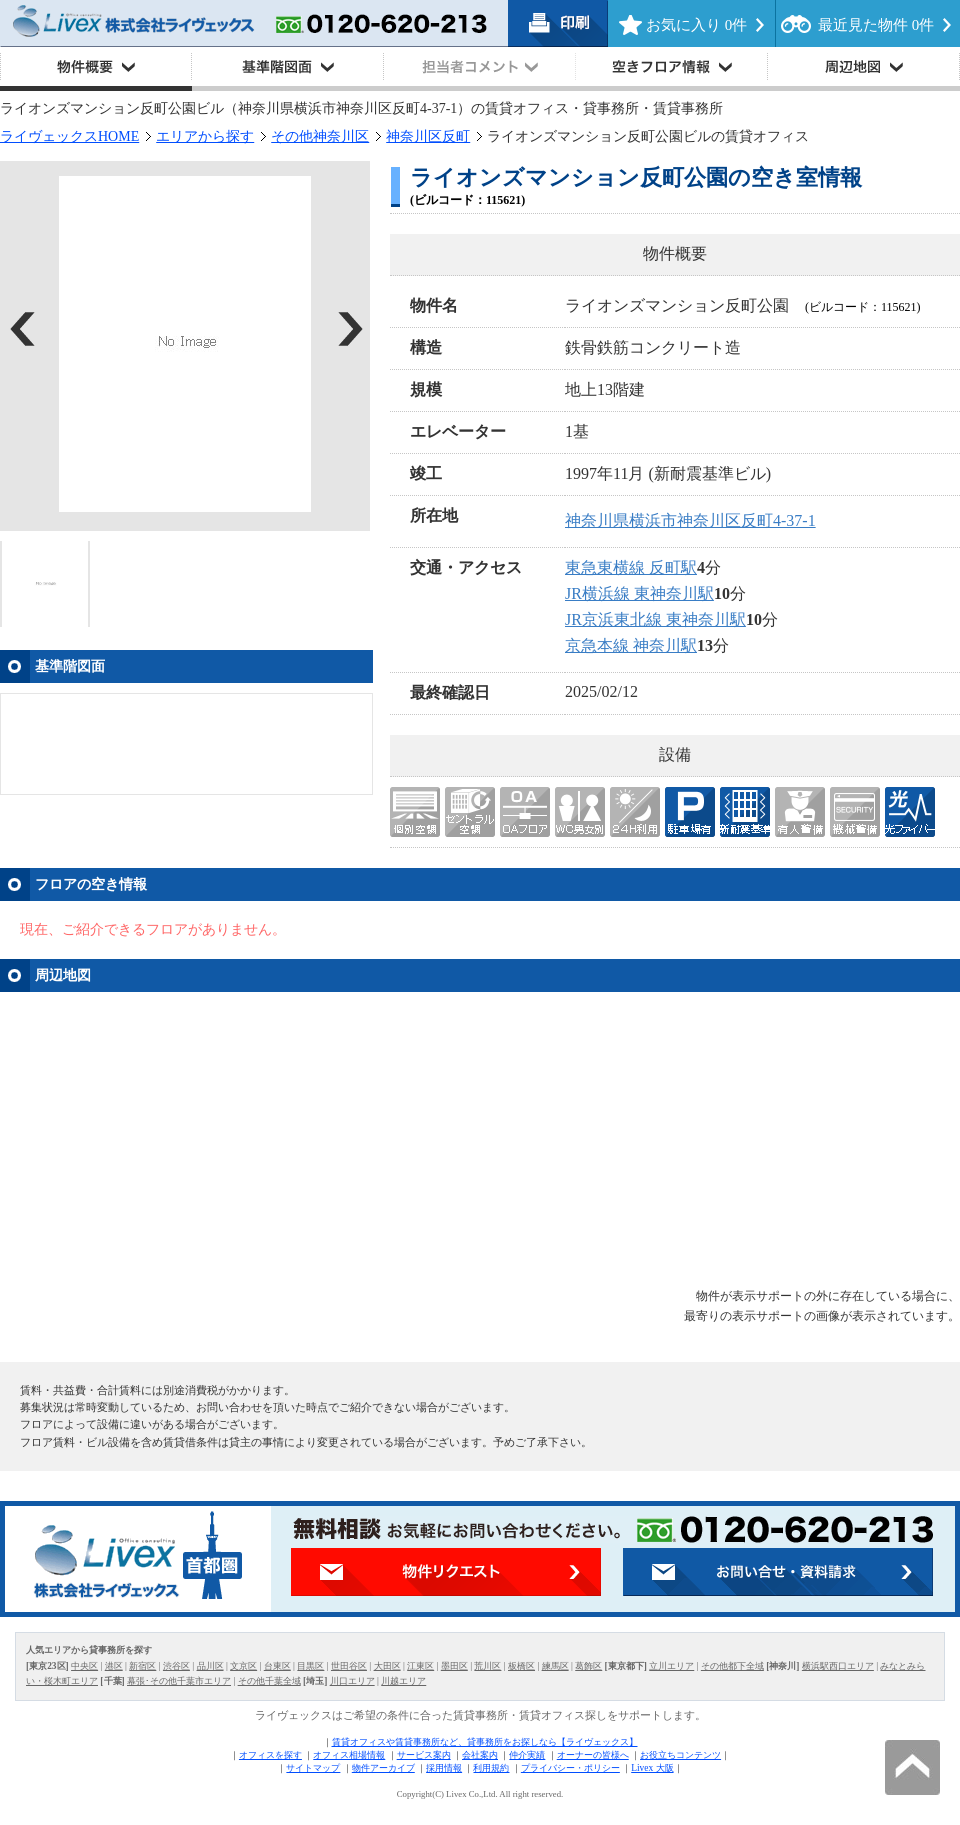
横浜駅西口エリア (838, 1666)
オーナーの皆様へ (593, 1755)
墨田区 (454, 1666)
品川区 (210, 1666)
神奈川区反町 (428, 136)
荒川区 (487, 1666)
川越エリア (403, 1681)
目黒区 (310, 1666)
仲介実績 (527, 1755)
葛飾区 (588, 1666)
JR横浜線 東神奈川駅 (639, 593)
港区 (114, 1666)
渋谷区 (176, 1666)
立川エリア (671, 1666)
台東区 (277, 1666)
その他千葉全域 (269, 1681)
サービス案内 (424, 1755)
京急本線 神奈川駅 (631, 645)
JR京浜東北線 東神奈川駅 (655, 619)
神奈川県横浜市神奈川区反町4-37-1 (690, 520)
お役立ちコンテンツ (680, 1755)
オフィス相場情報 (349, 1755)
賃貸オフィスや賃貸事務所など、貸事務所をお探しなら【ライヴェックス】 (485, 1742)
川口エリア (352, 1681)
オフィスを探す (270, 1755)
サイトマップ (313, 1768)
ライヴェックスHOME (69, 136)
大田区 (387, 1666)
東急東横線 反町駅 (631, 567)
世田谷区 (349, 1666)
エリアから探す (205, 136)
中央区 (84, 1666)
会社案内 (480, 1755)
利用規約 (491, 1768)
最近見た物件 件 (876, 25)
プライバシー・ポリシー (570, 1768)
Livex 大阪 (652, 1768)
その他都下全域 (732, 1666)
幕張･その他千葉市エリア (179, 1681)
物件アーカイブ (383, 1768)
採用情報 (444, 1768)
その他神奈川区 (320, 136)
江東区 (420, 1666)
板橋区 (521, 1666)
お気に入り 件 (696, 25)
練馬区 (555, 1666)
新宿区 (142, 1666)
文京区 (243, 1666)
